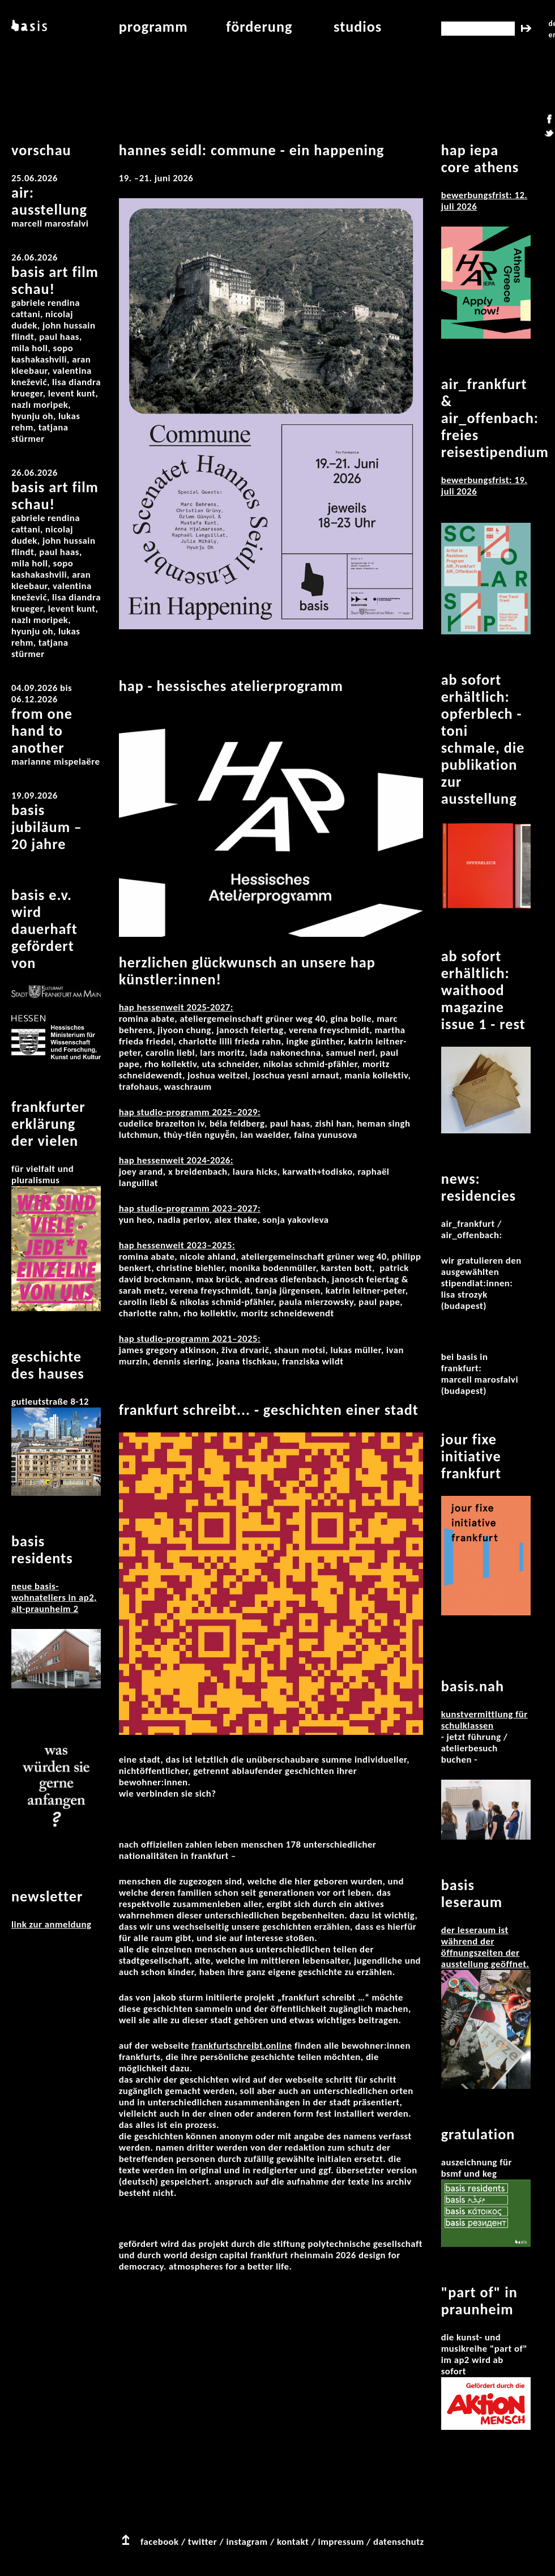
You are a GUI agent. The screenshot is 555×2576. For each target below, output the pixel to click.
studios (358, 27)
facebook (159, 2542)
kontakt (293, 2542)
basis (28, 27)
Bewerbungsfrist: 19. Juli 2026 (484, 485)
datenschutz (398, 2542)
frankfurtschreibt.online (241, 2046)
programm (153, 27)
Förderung (259, 27)
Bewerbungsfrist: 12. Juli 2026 (484, 200)
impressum (341, 2542)
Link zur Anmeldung (51, 1924)
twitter (202, 2542)
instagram (246, 2542)
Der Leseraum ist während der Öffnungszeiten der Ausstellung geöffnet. (485, 1947)
